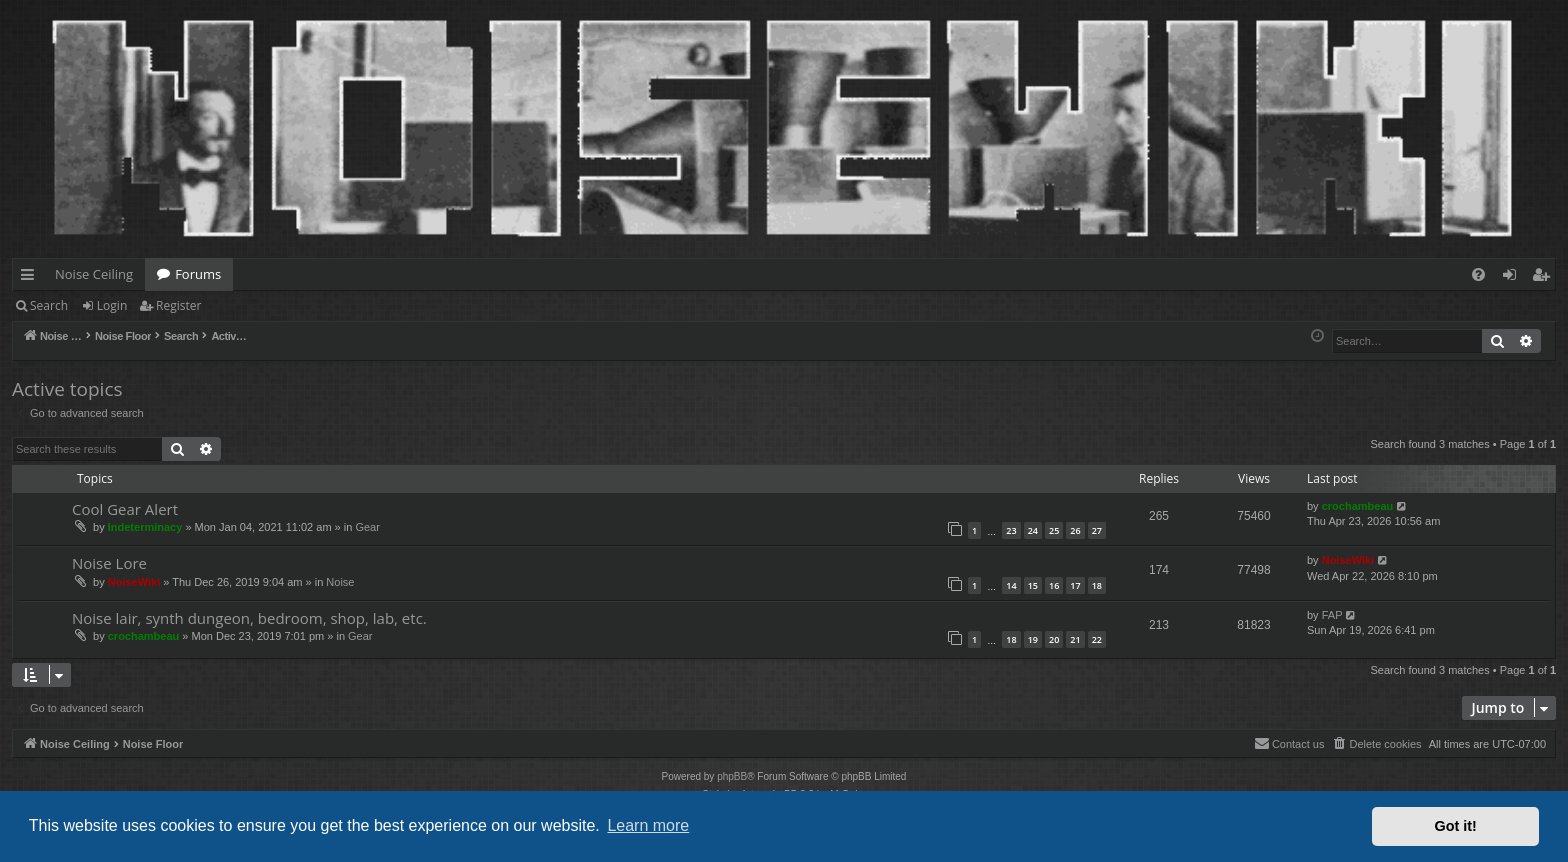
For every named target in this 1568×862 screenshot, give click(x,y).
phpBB (732, 776)
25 (1054, 530)
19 (1033, 639)
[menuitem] (1478, 274)
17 (1075, 585)
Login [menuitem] (1513, 278)
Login (112, 305)
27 (1097, 530)
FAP (1332, 615)
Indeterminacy (145, 527)
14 (1011, 585)
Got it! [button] (1456, 826)
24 (1033, 530)
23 (1011, 530)
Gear (367, 527)
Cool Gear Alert (125, 509)
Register (178, 305)
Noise (340, 582)
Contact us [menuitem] (1289, 743)
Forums (198, 274)
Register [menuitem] (1545, 278)
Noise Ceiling (94, 274)
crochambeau (1358, 506)
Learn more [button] (648, 825)
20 (1054, 639)
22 (1097, 639)
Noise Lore (109, 563)
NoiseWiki (134, 582)
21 (1075, 639)
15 (1033, 585)
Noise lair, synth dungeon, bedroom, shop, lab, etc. (249, 618)
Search (49, 305)
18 (1097, 585)
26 (1075, 530)
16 (1054, 585)
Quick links (31, 278)
